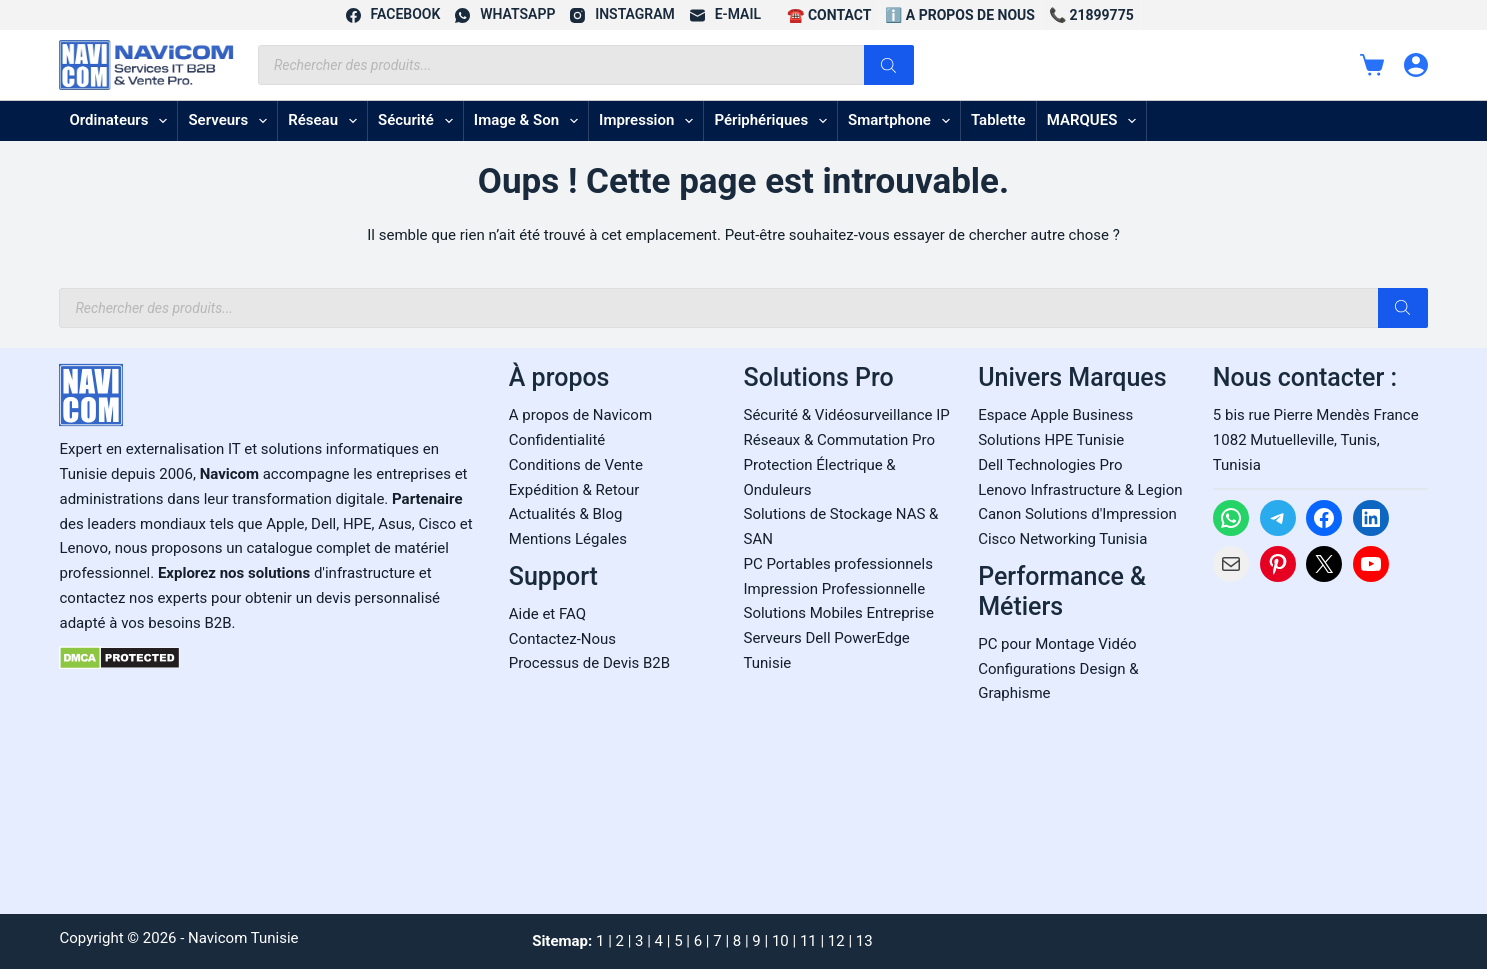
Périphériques (774, 121)
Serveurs (231, 121)
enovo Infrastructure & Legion (1084, 490)
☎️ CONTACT (829, 15)
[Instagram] (622, 14)
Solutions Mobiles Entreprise (839, 613)
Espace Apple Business (1055, 415)
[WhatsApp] (505, 14)
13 (864, 941)
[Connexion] (1416, 65)
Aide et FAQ (547, 614)
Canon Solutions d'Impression (1077, 514)
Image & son (530, 121)
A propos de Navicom (580, 415)
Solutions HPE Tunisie (1051, 440)
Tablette (998, 120)
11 (808, 941)
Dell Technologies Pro (1050, 465)
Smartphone (903, 121)
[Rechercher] (889, 65)
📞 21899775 (1091, 15)
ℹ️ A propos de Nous (960, 15)
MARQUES (1096, 121)
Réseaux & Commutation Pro (840, 440)
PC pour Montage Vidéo (1057, 644)
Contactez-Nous (562, 639)
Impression (650, 121)
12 (836, 941)
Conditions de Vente (576, 465)
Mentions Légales (568, 539)
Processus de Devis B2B (589, 663)
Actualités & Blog (566, 514)
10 (780, 941)
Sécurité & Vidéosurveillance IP (847, 415)
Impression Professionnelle (835, 589)
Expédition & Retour (574, 490)
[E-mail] (725, 14)
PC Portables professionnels (838, 564)
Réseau (326, 121)
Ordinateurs (122, 121)
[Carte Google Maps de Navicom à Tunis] (1320, 742)
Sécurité (419, 121)
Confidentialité (557, 440)
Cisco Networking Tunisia (1062, 539)
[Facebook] (393, 14)
